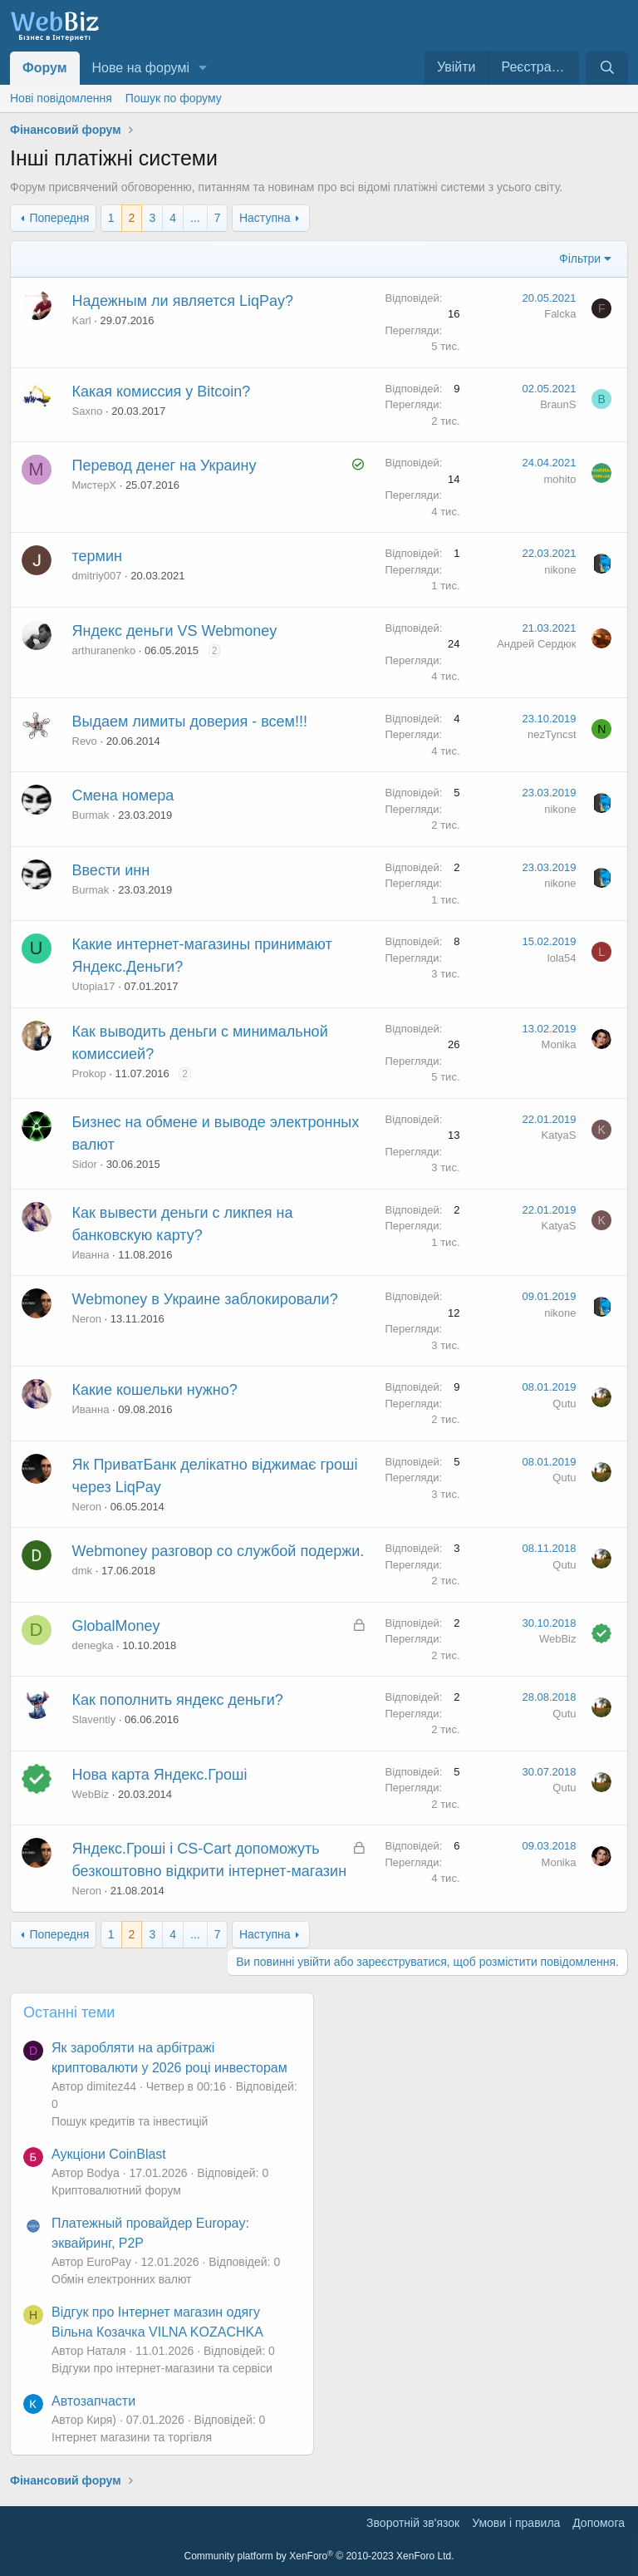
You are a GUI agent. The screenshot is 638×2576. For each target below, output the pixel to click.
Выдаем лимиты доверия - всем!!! (189, 721)
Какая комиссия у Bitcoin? (161, 391)
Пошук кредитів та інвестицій (130, 2121)
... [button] (195, 217)
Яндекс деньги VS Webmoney (174, 631)
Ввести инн (111, 870)
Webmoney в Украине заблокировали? (205, 1299)
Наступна (265, 217)
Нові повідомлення (61, 98)
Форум (44, 68)
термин (97, 556)
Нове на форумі (140, 68)
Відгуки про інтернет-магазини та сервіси (162, 2368)
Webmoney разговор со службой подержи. (218, 1551)
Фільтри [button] (580, 258)
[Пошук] (607, 68)
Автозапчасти (93, 2401)
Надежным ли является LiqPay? (183, 301)
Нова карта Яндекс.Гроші (160, 1774)
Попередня (59, 217)
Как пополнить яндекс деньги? (177, 1700)
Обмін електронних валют (122, 2279)
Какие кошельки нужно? (155, 1390)
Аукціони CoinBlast (109, 2154)
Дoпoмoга (598, 2522)
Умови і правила (516, 2522)
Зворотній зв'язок (412, 2522)
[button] (203, 68)
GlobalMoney (116, 1626)
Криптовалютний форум (116, 2190)
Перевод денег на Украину (164, 465)
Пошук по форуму (173, 98)
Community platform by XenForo (319, 2556)
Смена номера (123, 795)
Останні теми (69, 2012)
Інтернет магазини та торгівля (132, 2437)
